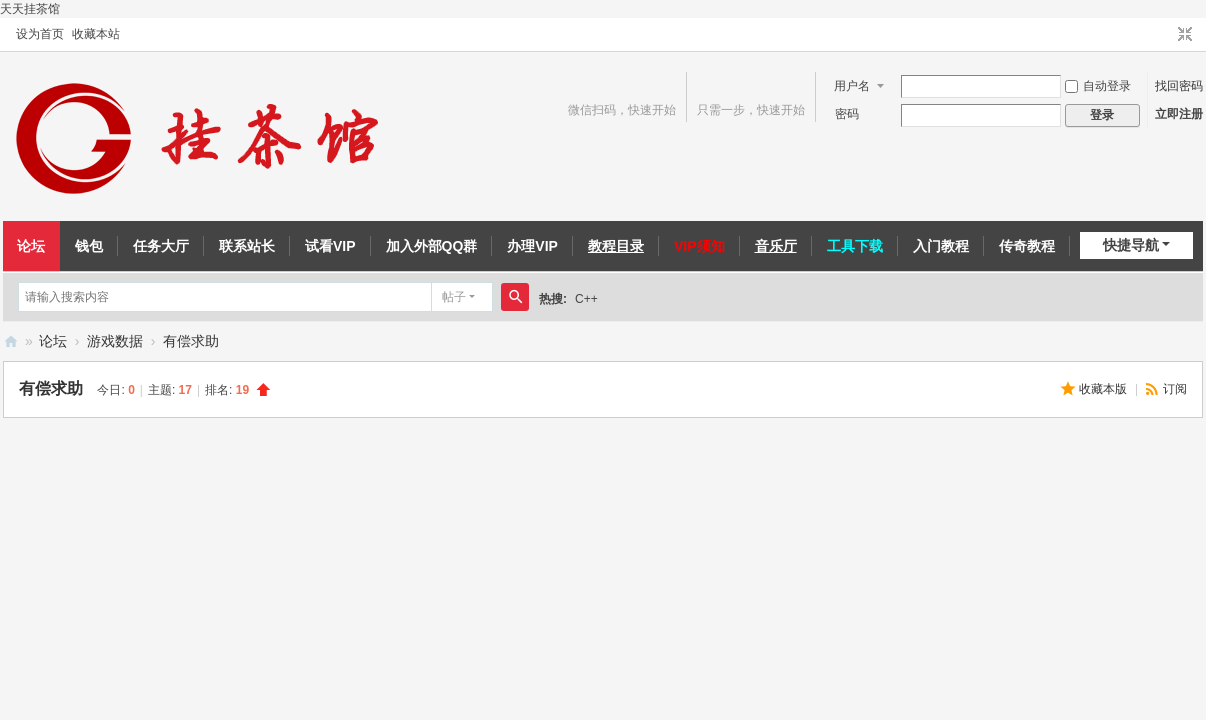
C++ (586, 299)
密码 (847, 114)
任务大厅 (161, 246)
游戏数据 (115, 341)
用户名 (852, 86)
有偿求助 (191, 341)
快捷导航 (1131, 245)
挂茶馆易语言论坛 (11, 341)
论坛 (31, 246)
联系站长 (247, 246)
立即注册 (1179, 114)
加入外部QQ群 (432, 246)
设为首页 (40, 34)
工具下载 (855, 246)
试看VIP (330, 246)
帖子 (454, 297)
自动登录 (1098, 86)
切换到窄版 (1185, 35)
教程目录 (616, 246)
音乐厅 (776, 246)
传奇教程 (1027, 246)
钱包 (89, 246)
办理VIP (532, 246)
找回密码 (1179, 86)
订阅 (1175, 389)
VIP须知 (699, 246)
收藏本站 (96, 34)
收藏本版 (1104, 389)
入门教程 (941, 246)
